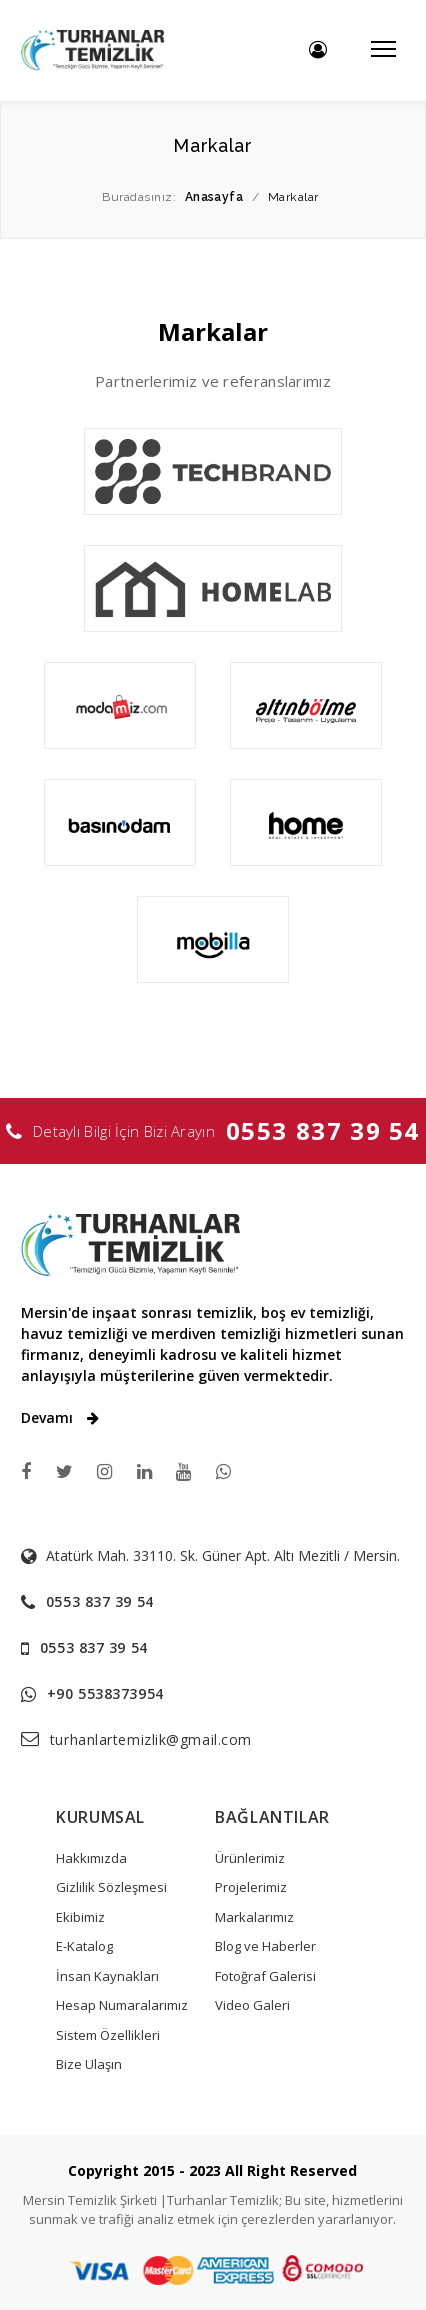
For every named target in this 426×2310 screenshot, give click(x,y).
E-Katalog (84, 1946)
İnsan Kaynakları (107, 1976)
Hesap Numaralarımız (122, 2005)
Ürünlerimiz (250, 1858)
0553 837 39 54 (323, 1130)
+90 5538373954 (105, 1693)
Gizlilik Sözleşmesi (111, 1887)
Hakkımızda (91, 1858)
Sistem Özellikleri (108, 2035)
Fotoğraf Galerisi (265, 1976)
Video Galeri (252, 2005)
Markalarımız (254, 1917)
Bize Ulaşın (89, 2064)
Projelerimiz (251, 1887)
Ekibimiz (80, 1917)
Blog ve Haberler (265, 1946)
